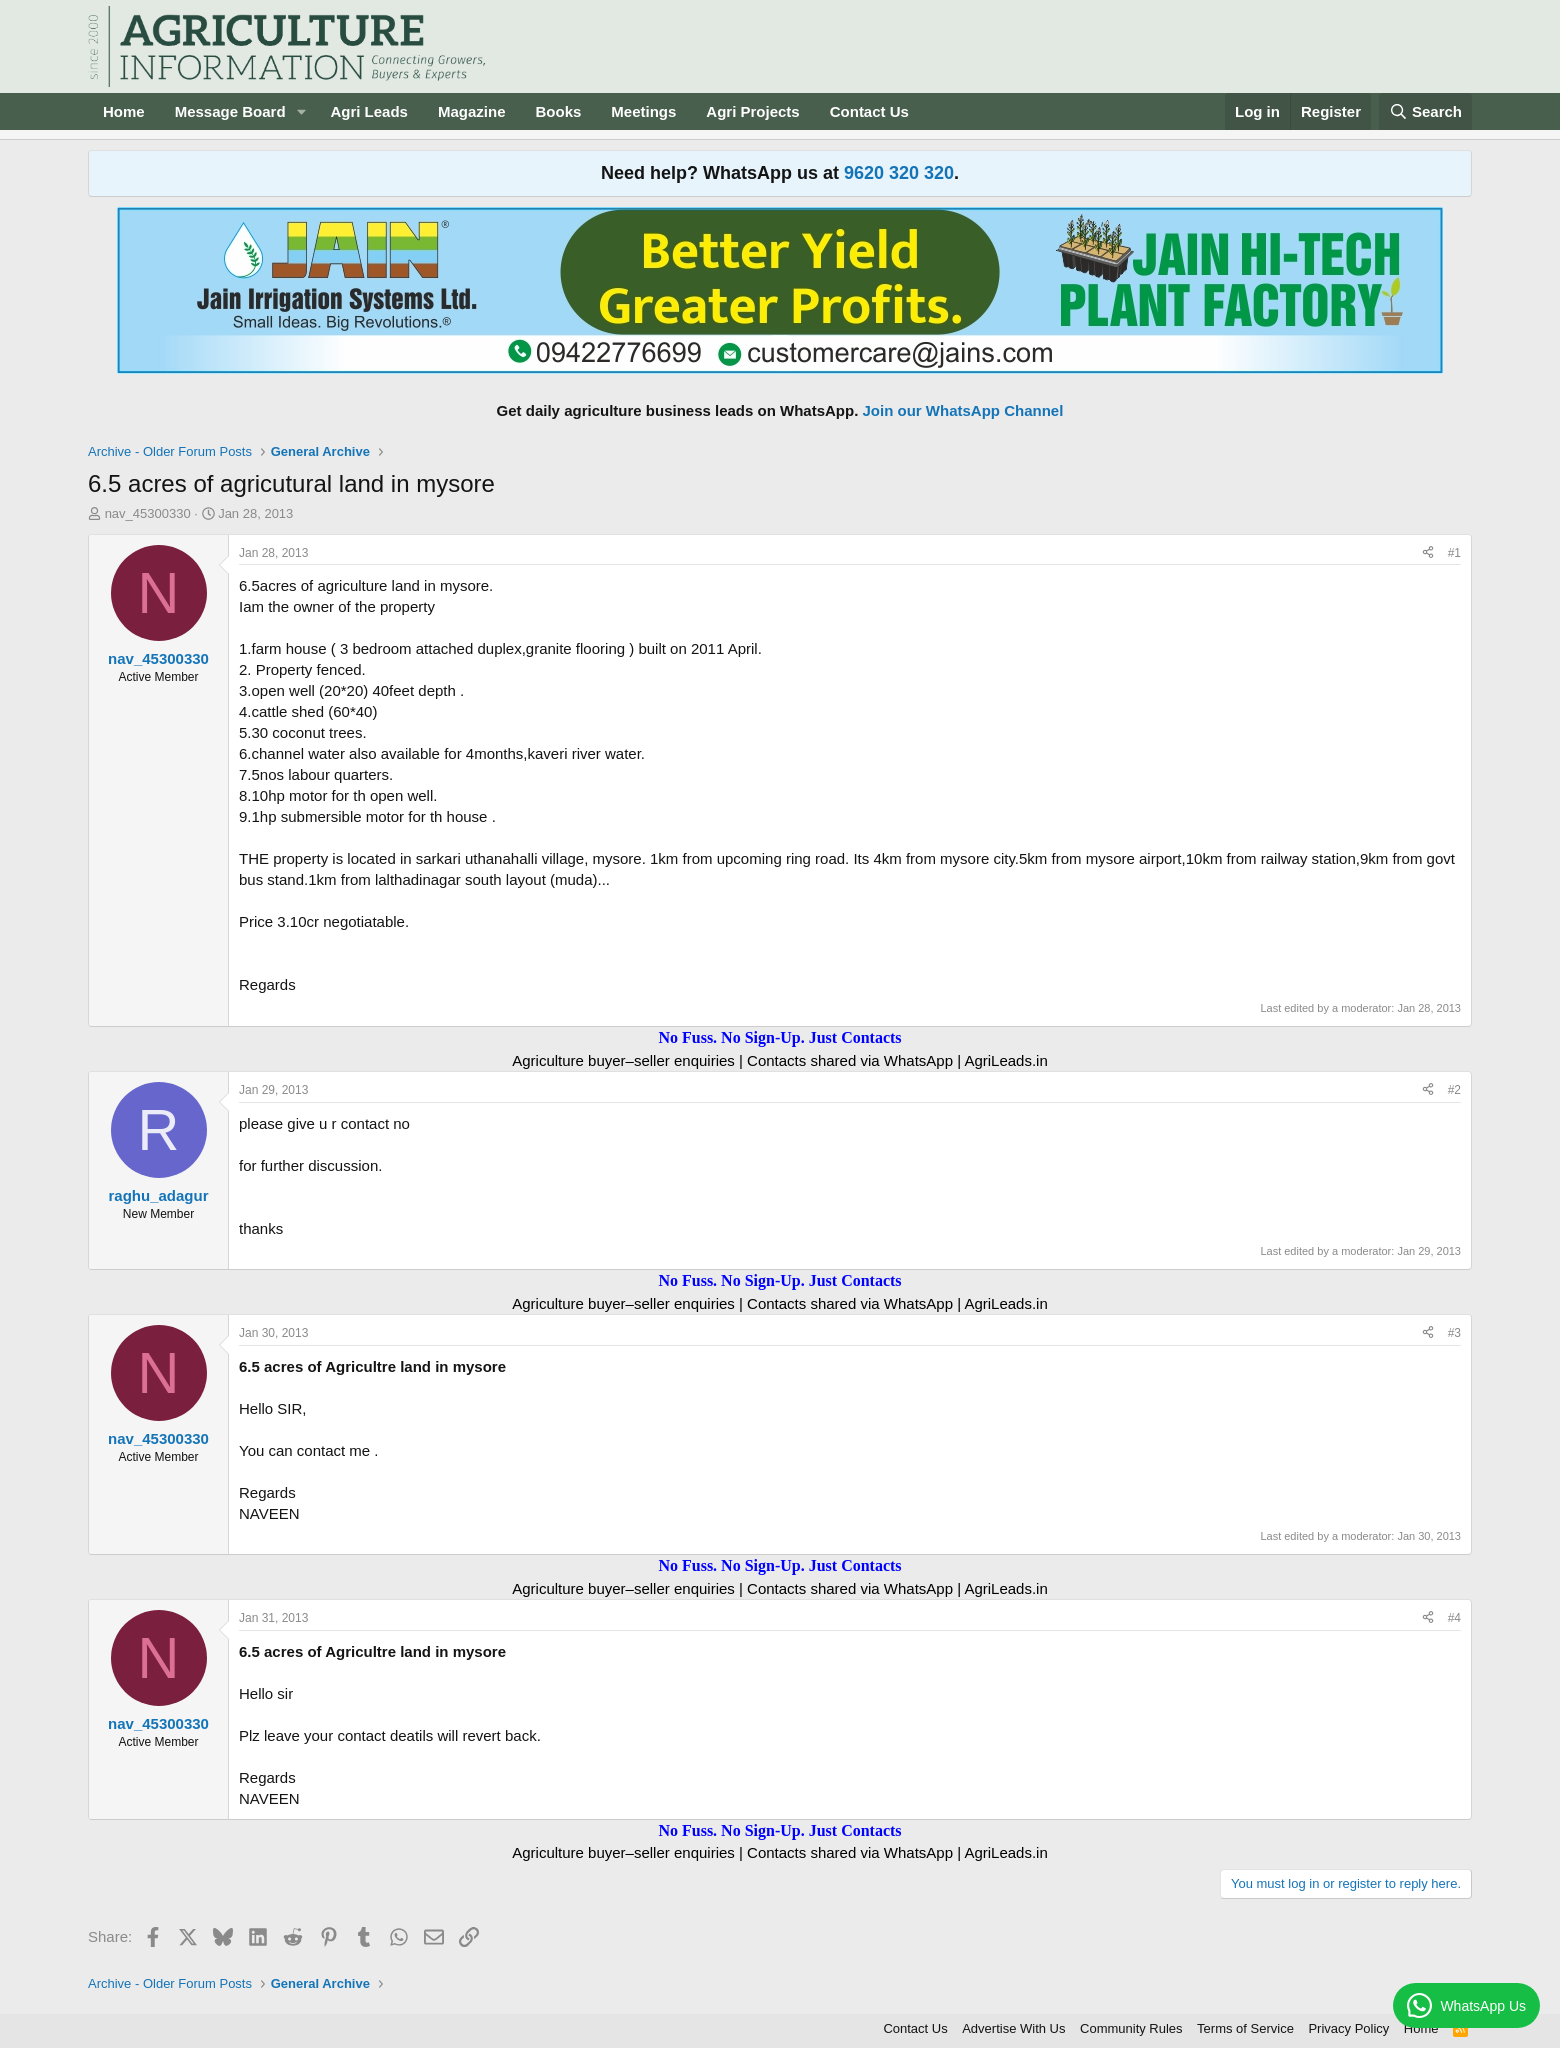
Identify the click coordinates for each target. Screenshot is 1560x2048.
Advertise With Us (1013, 2028)
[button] (301, 111)
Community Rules (1131, 2028)
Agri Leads (369, 111)
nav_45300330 (148, 513)
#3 (1454, 1333)
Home (124, 111)
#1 (1454, 553)
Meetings (643, 111)
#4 (1454, 1618)
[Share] (1428, 553)
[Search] (1426, 111)
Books (558, 111)
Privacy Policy (1348, 2028)
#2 (1454, 1090)
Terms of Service (1245, 2028)
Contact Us (869, 111)
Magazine (472, 111)
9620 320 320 (899, 173)
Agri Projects (752, 111)
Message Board (230, 111)
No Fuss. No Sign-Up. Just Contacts (779, 1037)
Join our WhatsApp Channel (963, 410)
